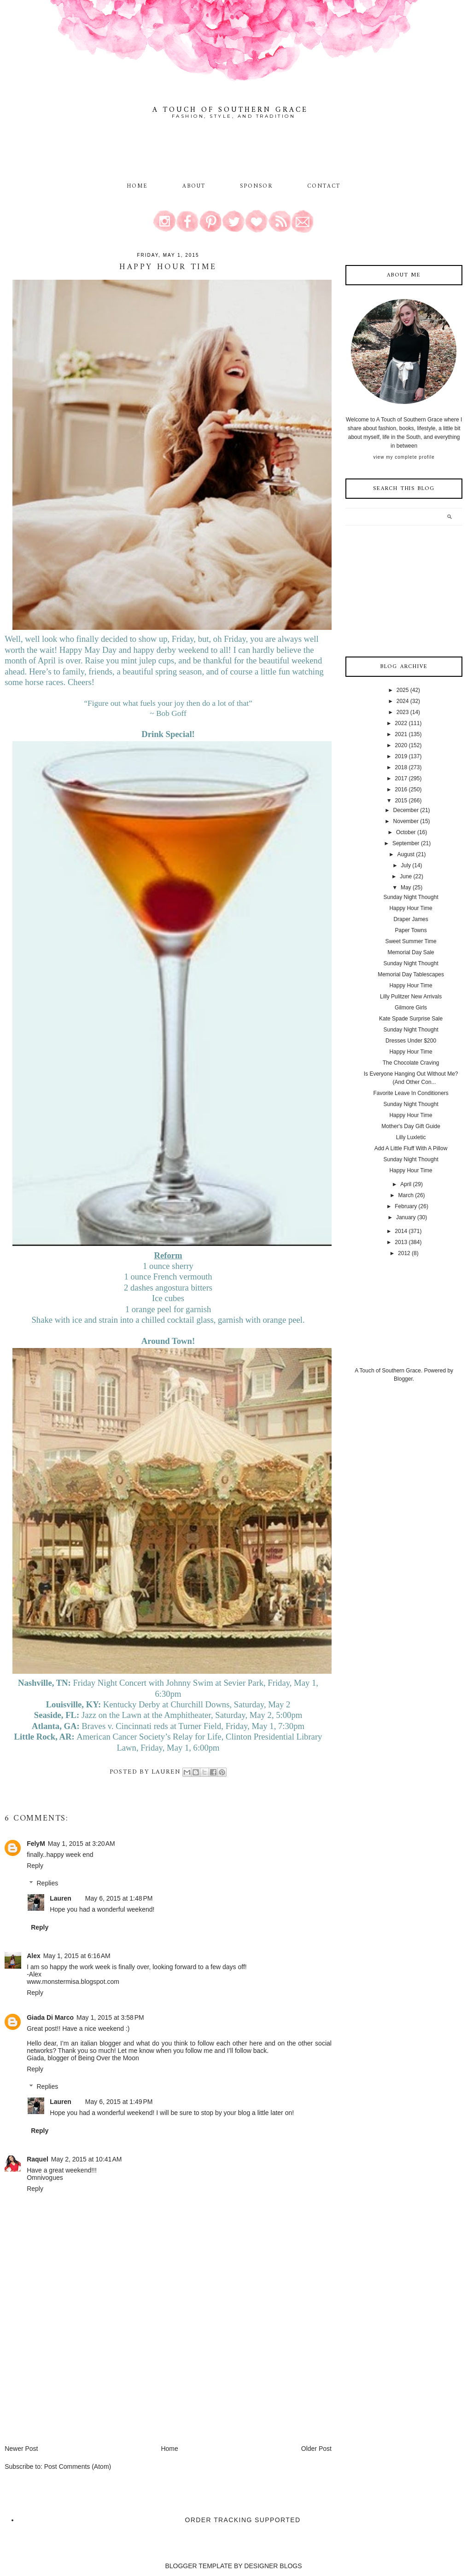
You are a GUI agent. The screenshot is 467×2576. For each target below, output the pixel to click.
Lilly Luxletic (411, 1137)
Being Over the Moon (108, 2058)
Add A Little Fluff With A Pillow (411, 1148)
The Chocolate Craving (411, 1063)
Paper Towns (411, 930)
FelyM (36, 1843)
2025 (403, 690)
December (406, 810)
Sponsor (256, 186)
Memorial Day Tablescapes (411, 974)
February (406, 1206)
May (406, 887)
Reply (35, 1865)
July (406, 865)
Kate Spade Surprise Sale (411, 1018)
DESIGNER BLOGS (273, 2566)
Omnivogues (45, 2177)
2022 (401, 723)
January (406, 1217)
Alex (34, 1955)
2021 (401, 734)
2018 (401, 767)
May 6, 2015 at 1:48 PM (119, 1898)
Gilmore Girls (411, 1007)
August (405, 854)
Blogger (403, 1379)
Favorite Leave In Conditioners (410, 1093)
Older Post (316, 2448)
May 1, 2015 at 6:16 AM (77, 1955)
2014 (401, 1231)
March (406, 1195)
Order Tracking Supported (243, 2520)
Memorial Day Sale (410, 952)
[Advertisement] (74, 2379)
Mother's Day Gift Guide (410, 1126)
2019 (401, 756)
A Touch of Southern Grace (230, 110)
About (195, 186)
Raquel (37, 2159)
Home (137, 186)
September (406, 843)
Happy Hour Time (410, 908)
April (405, 1184)
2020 (401, 745)
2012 (404, 1253)
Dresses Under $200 (410, 1040)
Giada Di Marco (50, 2017)
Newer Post (21, 2448)
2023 (403, 712)
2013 (401, 1242)
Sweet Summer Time (410, 941)
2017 (401, 778)
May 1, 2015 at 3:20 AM (81, 1843)
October (406, 832)
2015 (401, 800)
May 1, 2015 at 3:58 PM (110, 2017)
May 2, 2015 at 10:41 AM (86, 2159)
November (406, 821)
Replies (47, 1883)
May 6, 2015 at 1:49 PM (119, 2101)
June (406, 876)
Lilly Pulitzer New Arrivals (411, 996)
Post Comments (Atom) (77, 2466)
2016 (401, 789)
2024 (403, 701)
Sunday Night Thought (411, 897)
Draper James (410, 919)
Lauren (60, 1898)
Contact (324, 186)
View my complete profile (403, 457)
